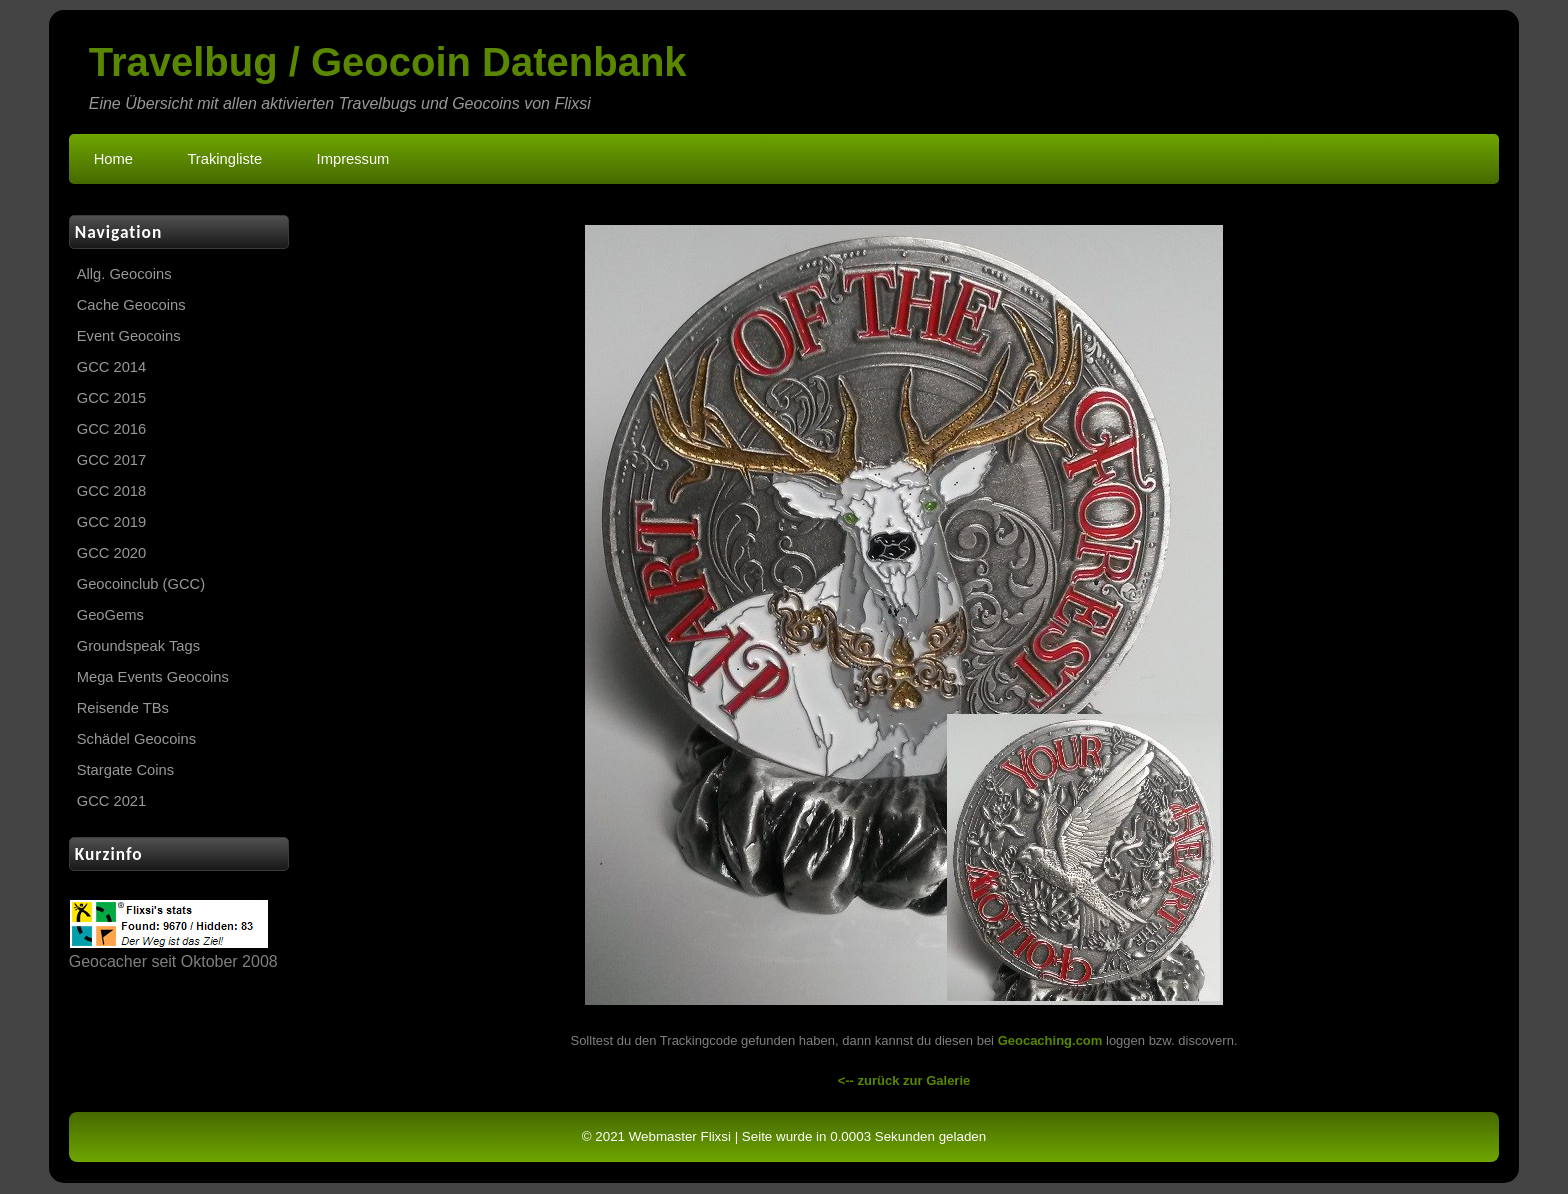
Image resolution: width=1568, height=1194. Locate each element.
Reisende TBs (123, 708)
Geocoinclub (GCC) (141, 584)
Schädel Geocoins (136, 739)
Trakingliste (224, 159)
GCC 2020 (112, 553)
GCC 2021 (112, 801)
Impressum (353, 159)
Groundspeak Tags (138, 646)
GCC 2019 (112, 522)
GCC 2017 (112, 460)
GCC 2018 (112, 491)
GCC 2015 (112, 398)
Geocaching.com (1050, 1040)
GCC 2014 (112, 367)
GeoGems (110, 615)
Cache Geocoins (131, 305)
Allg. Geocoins (124, 274)
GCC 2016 (112, 429)
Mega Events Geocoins (153, 677)
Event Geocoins (129, 336)
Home (113, 159)
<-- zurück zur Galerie (904, 1080)
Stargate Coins (125, 770)
